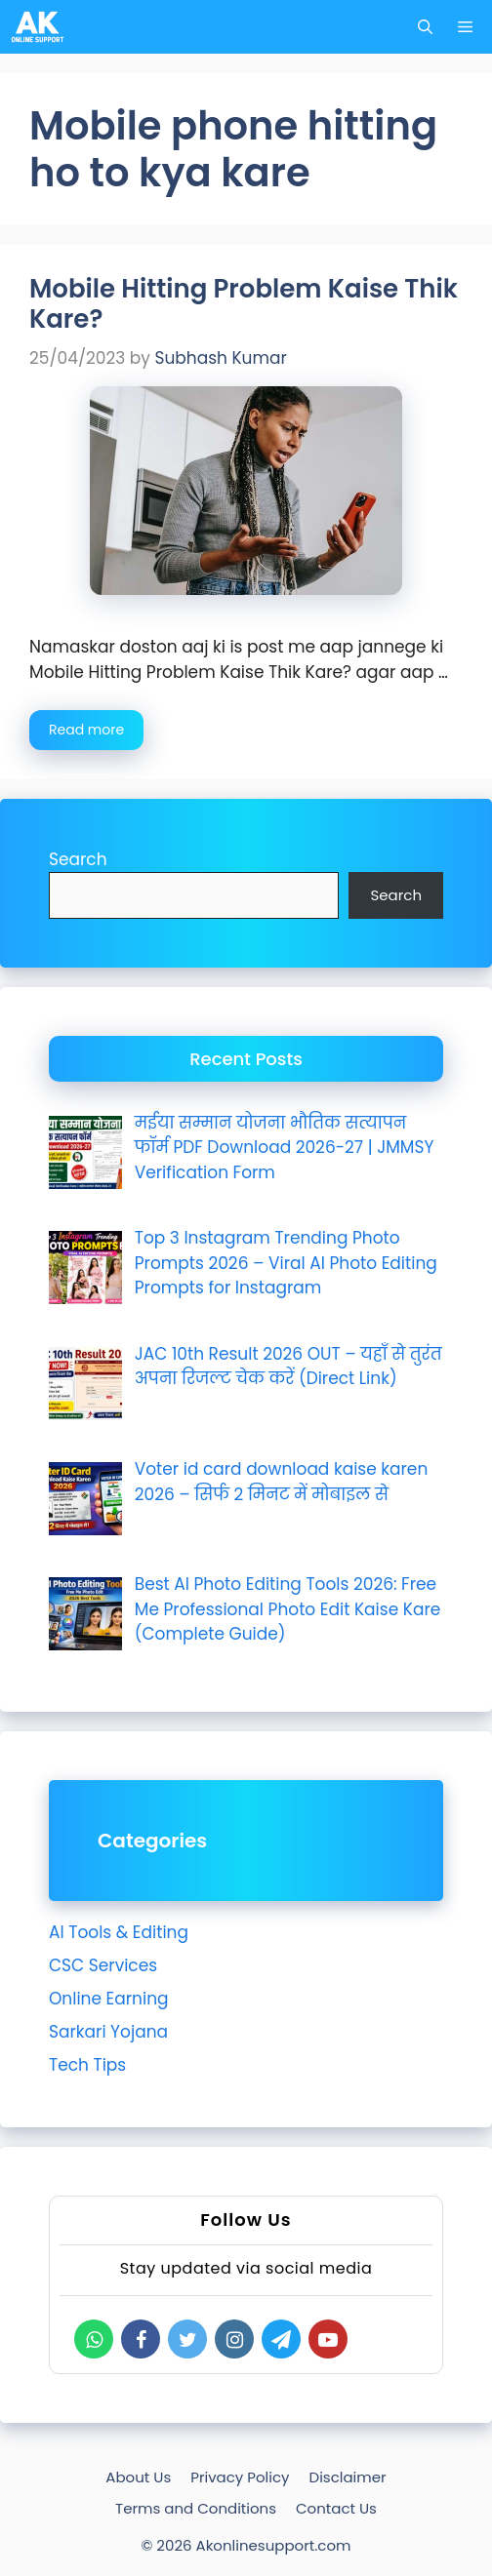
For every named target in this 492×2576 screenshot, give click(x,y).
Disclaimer (348, 2477)
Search (78, 859)
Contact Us (336, 2508)
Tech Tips (87, 2065)
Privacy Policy (239, 2477)
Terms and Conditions (195, 2508)
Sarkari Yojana (108, 2031)
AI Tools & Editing (118, 1932)
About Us (138, 2477)
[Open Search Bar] (425, 27)
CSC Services (103, 1965)
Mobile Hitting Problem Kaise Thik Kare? (243, 304)
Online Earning (109, 1998)
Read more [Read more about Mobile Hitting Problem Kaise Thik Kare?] (86, 729)
